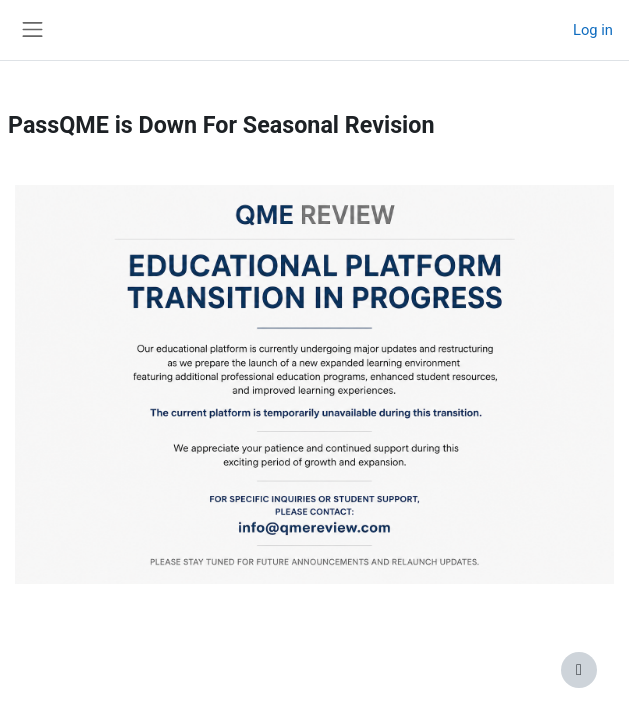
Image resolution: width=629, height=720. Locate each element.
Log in (593, 30)
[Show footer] (579, 670)
